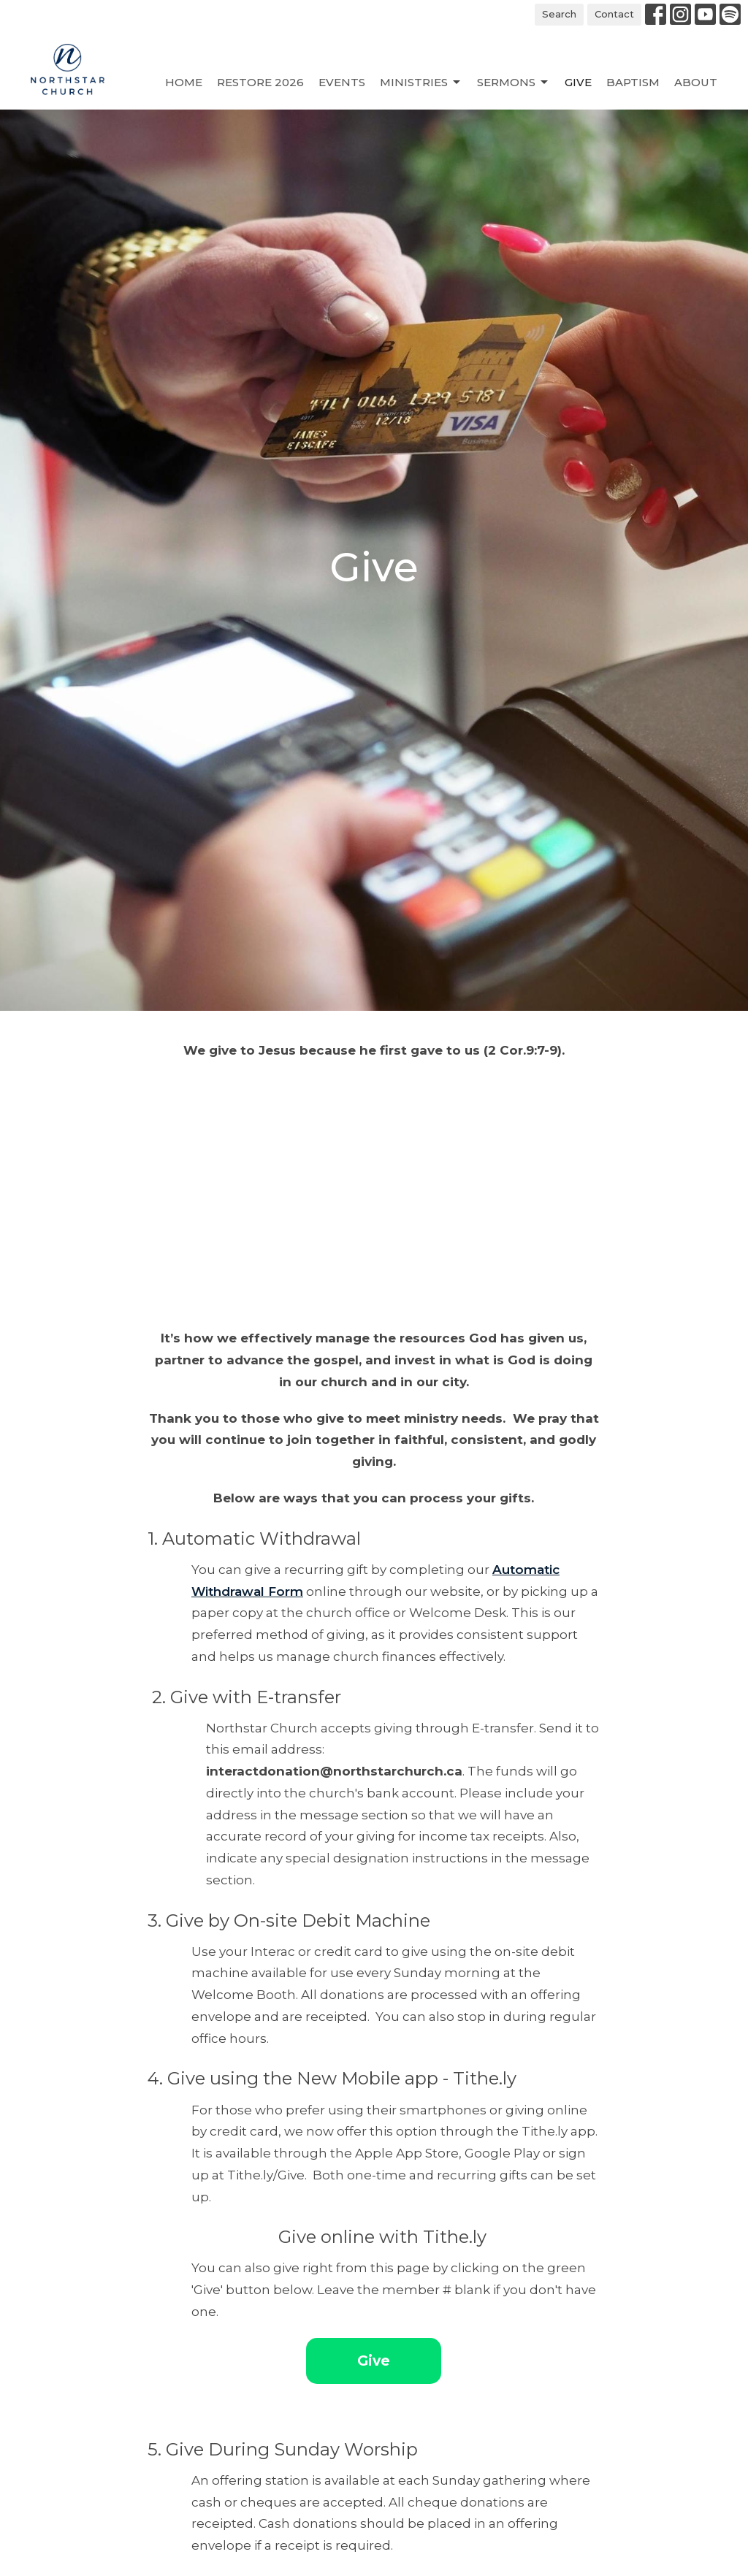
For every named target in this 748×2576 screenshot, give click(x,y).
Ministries (421, 82)
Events (341, 82)
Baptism (633, 82)
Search (559, 14)
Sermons (513, 82)
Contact (614, 14)
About (695, 82)
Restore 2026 (260, 82)
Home (183, 82)
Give (578, 82)
